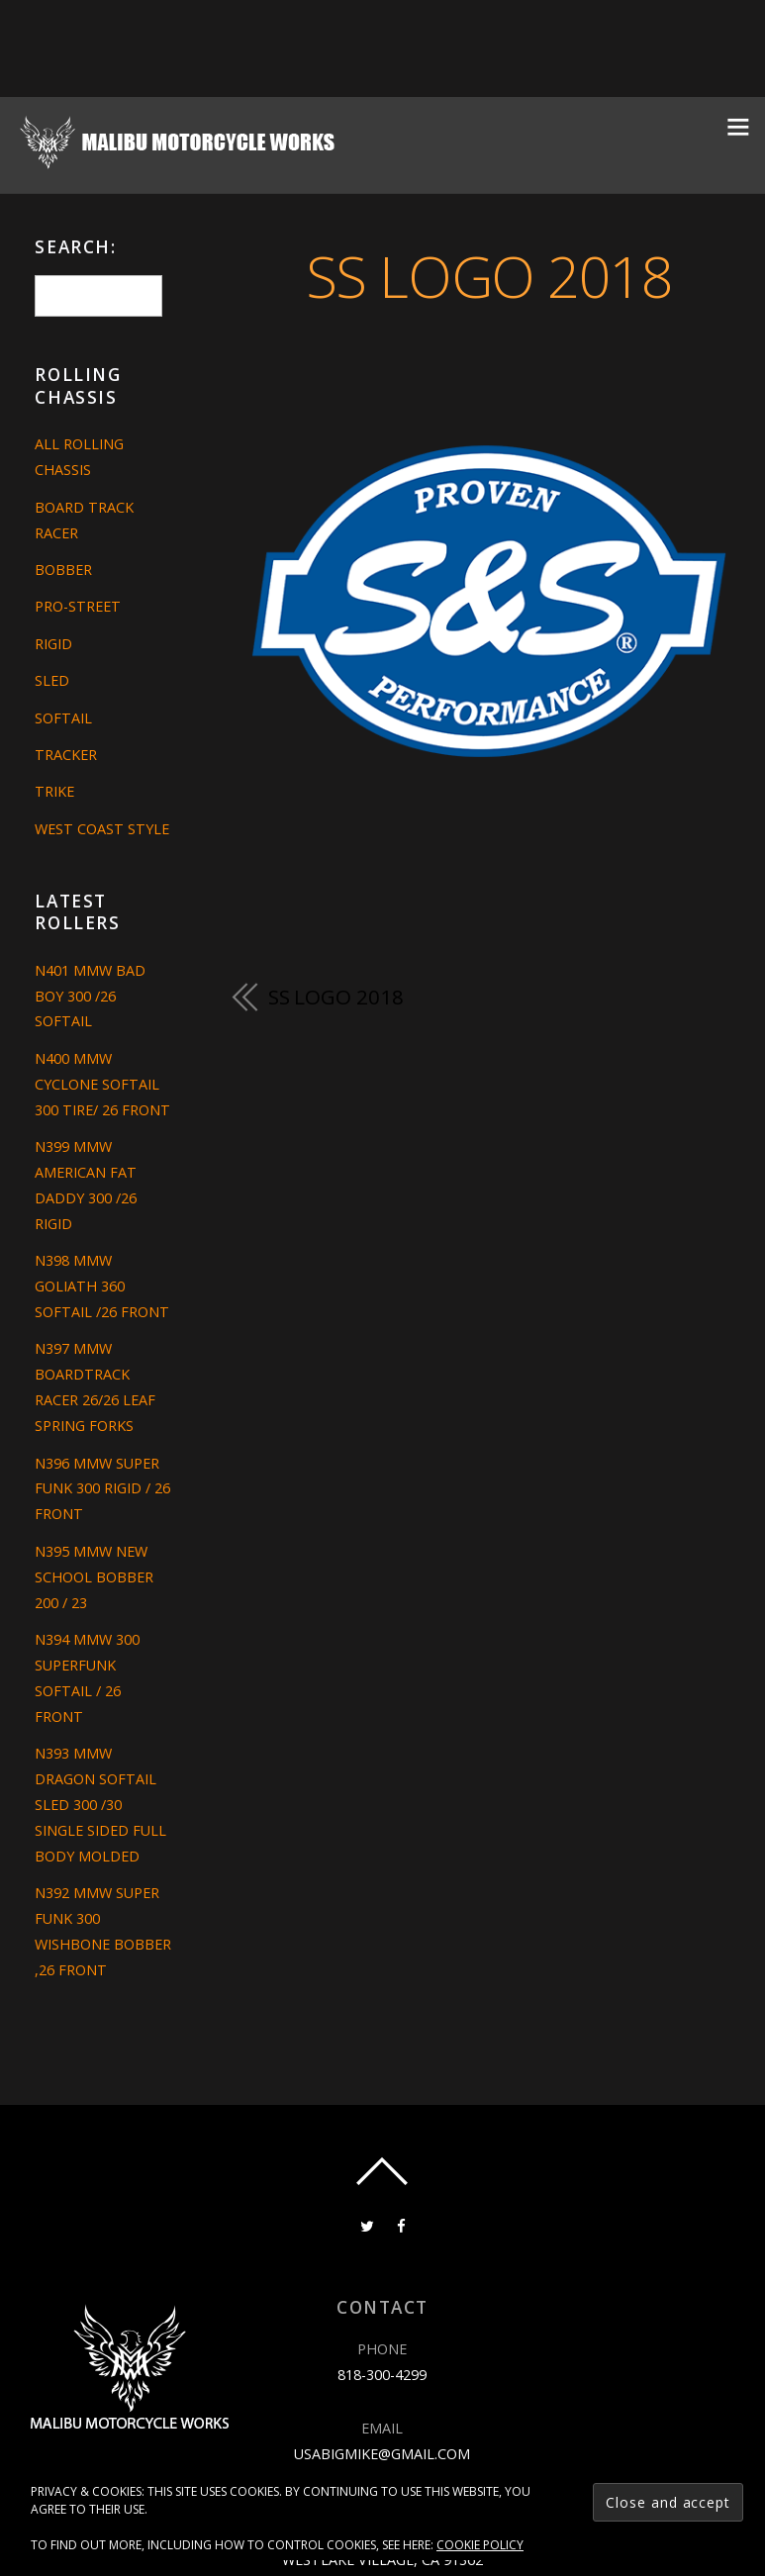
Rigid (53, 643)
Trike (54, 791)
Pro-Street (78, 606)
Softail (63, 718)
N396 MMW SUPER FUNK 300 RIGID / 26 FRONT (102, 1489)
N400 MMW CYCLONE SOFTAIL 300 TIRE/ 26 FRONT (102, 1084)
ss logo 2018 (489, 276)
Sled (52, 680)
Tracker (66, 754)
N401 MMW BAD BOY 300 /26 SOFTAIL (90, 996)
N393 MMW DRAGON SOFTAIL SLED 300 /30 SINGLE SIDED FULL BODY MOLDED (100, 1804)
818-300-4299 (382, 2374)
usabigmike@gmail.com (382, 2453)
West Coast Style (102, 828)
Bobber (63, 569)
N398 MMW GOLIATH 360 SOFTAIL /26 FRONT (102, 1286)
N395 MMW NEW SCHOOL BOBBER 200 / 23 (94, 1577)
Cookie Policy (480, 2544)
